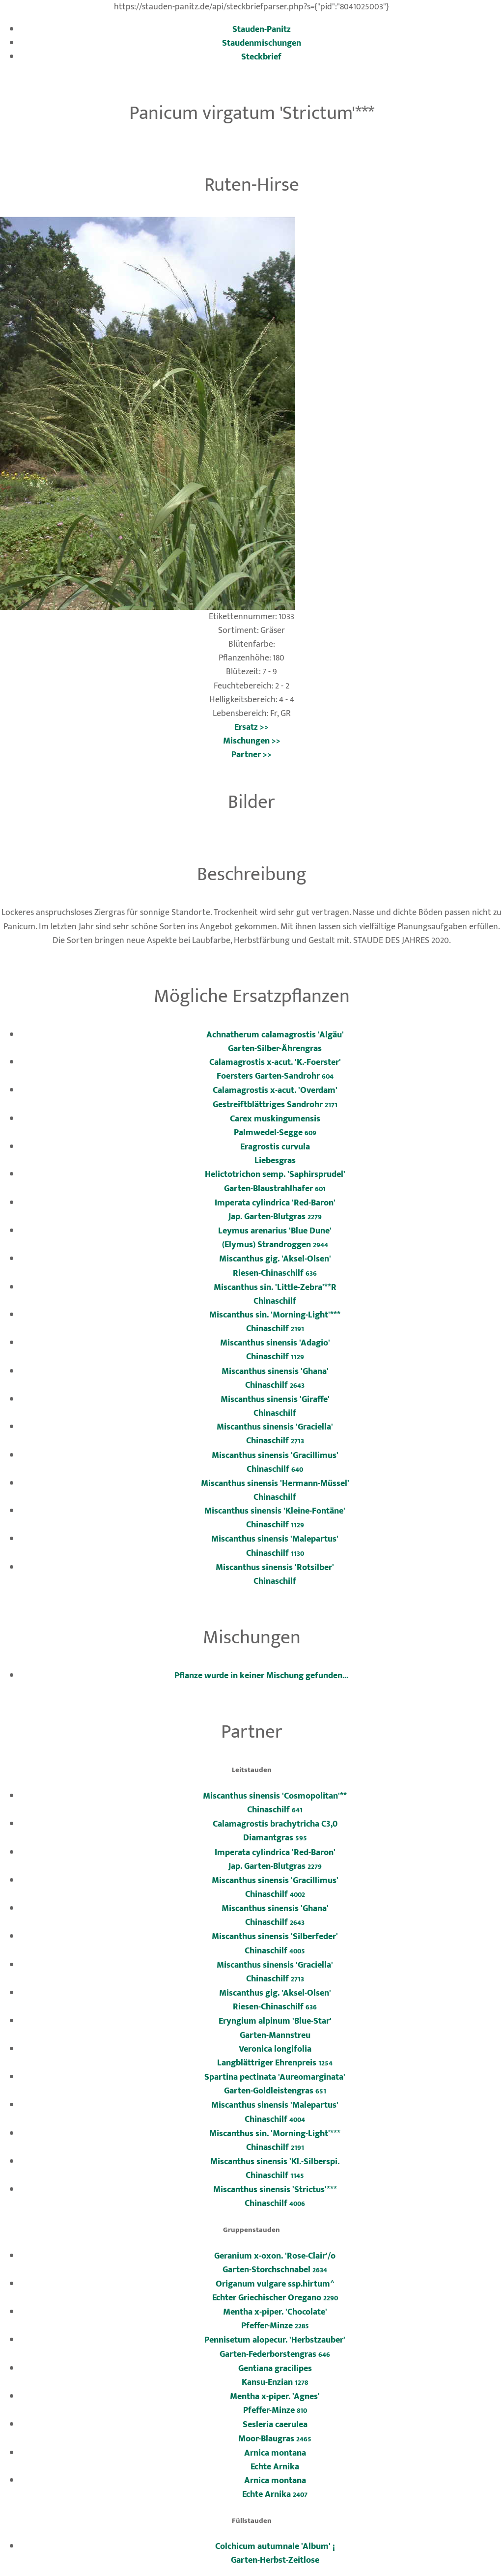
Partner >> (251, 754)
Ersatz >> (251, 727)
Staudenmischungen (261, 43)
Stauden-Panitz (261, 29)
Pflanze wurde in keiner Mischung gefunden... (261, 1675)
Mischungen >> (251, 741)
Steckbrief (261, 57)
